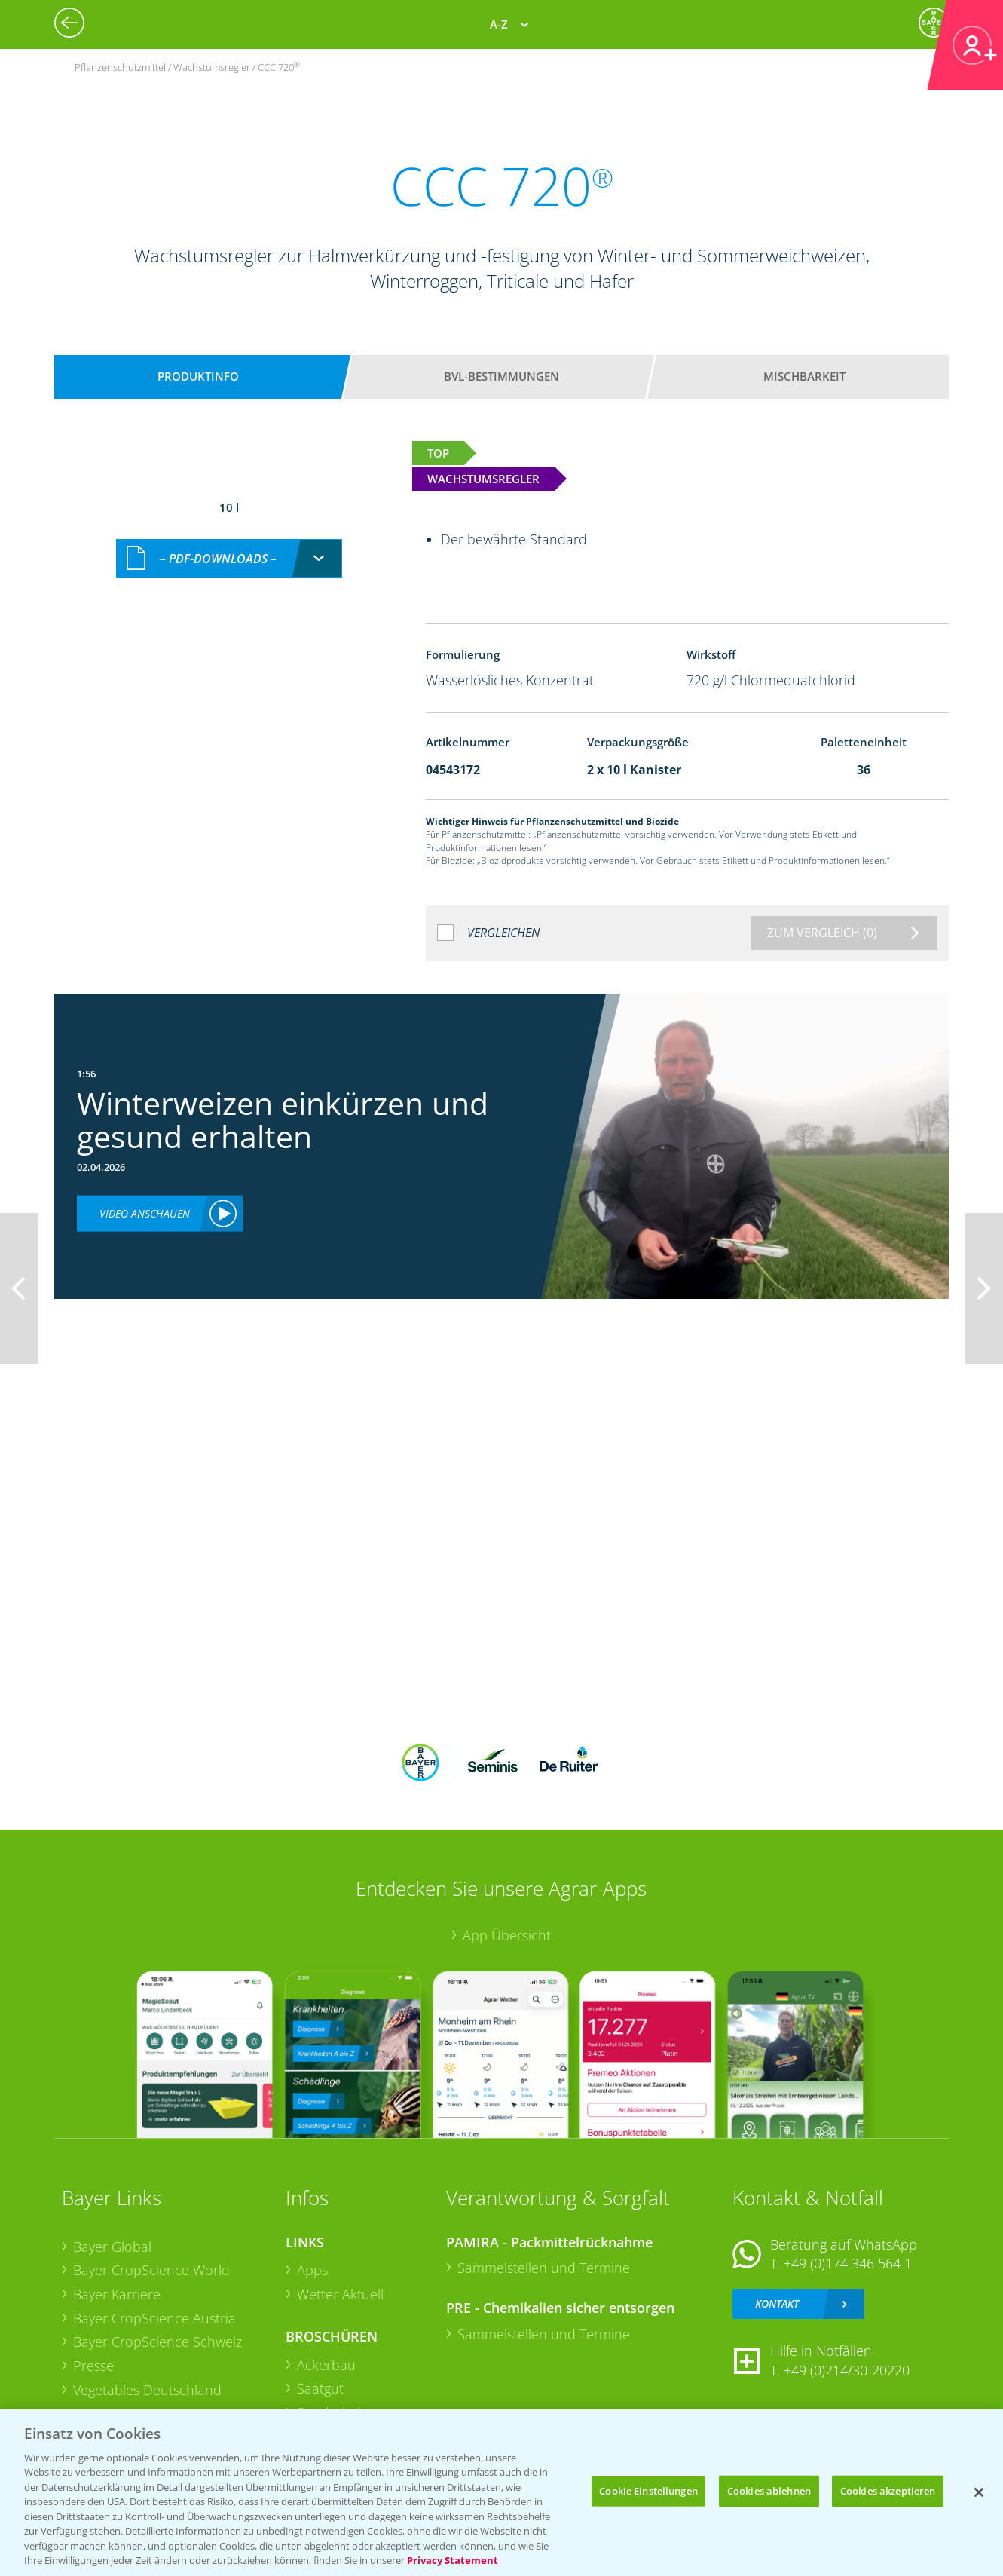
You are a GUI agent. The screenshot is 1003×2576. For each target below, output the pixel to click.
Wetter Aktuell (340, 2294)
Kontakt (777, 2303)
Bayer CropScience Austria (154, 2318)
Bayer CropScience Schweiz (157, 2341)
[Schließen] (978, 2492)
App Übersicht (507, 1935)
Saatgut (320, 2388)
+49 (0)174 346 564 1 (848, 2263)
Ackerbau (326, 2365)
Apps (312, 2270)
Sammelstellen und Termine (543, 2268)
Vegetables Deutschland (147, 2390)
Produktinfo (198, 376)
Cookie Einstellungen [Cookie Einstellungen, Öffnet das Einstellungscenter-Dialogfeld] (648, 2491)
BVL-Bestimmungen (501, 376)
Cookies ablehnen (769, 2491)
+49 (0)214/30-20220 (847, 2370)
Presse (93, 2366)
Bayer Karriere (117, 2294)
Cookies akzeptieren (887, 2491)
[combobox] (229, 559)
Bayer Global (112, 2247)
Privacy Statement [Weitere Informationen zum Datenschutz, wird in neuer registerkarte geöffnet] (452, 2560)
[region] (501, 2492)
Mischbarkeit (804, 376)
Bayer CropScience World (151, 2270)
